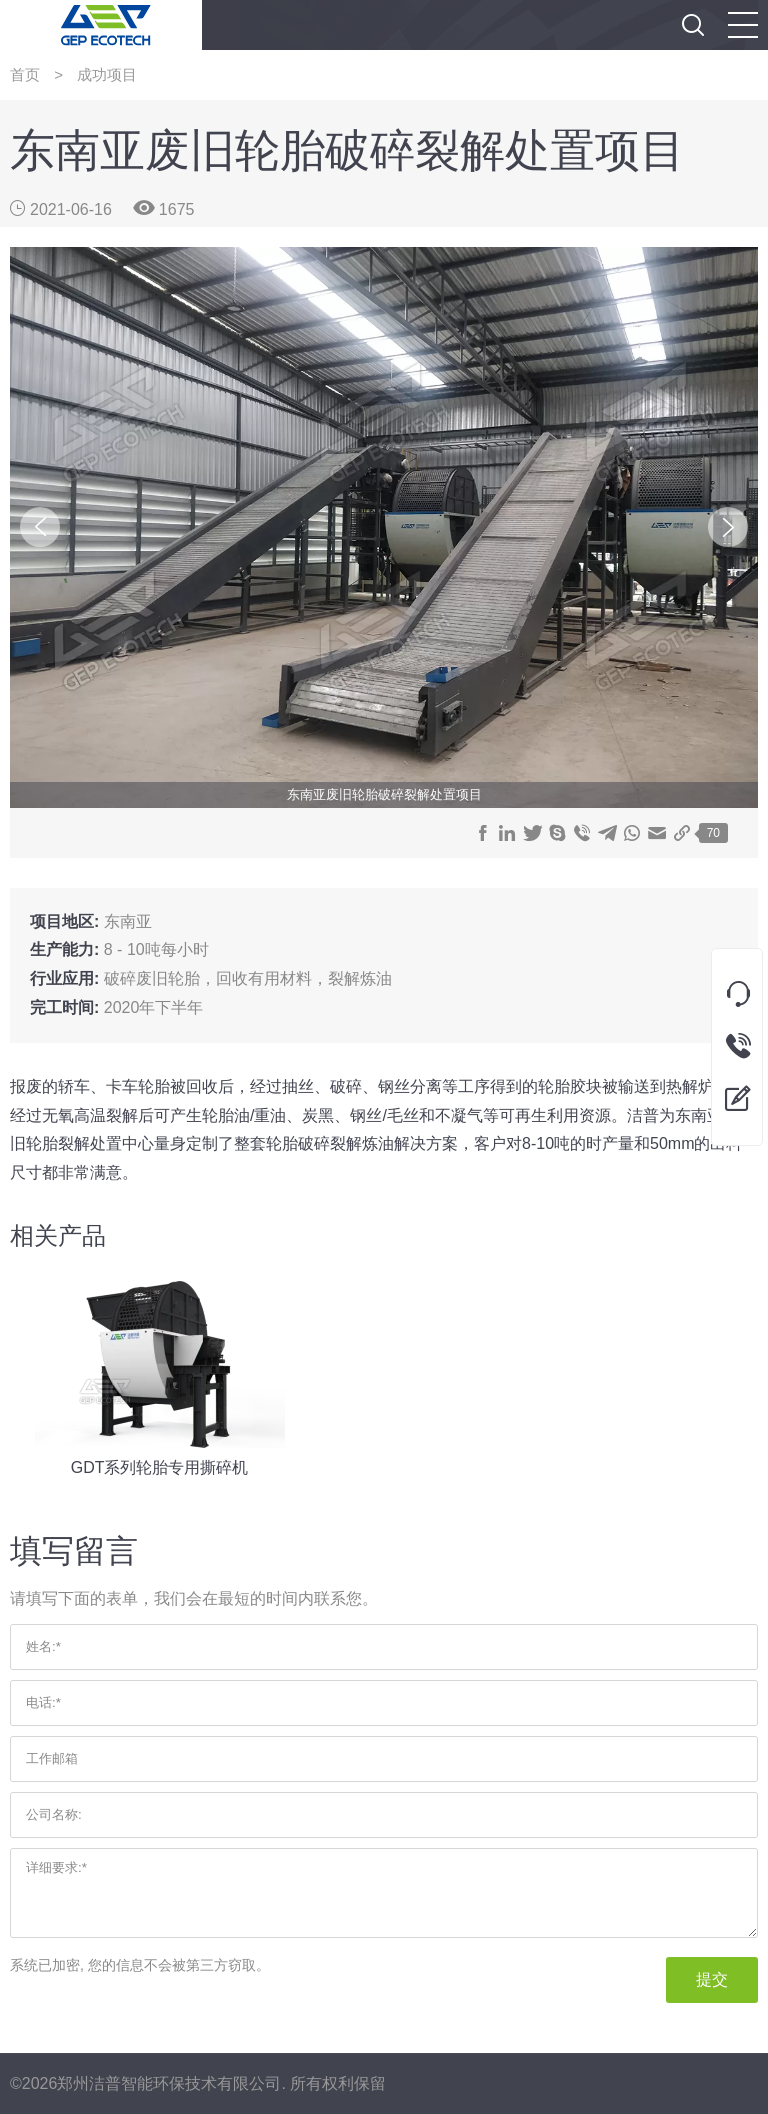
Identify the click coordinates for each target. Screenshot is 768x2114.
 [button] (693, 25)
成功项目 (107, 74)
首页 (25, 74)
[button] (743, 25)
